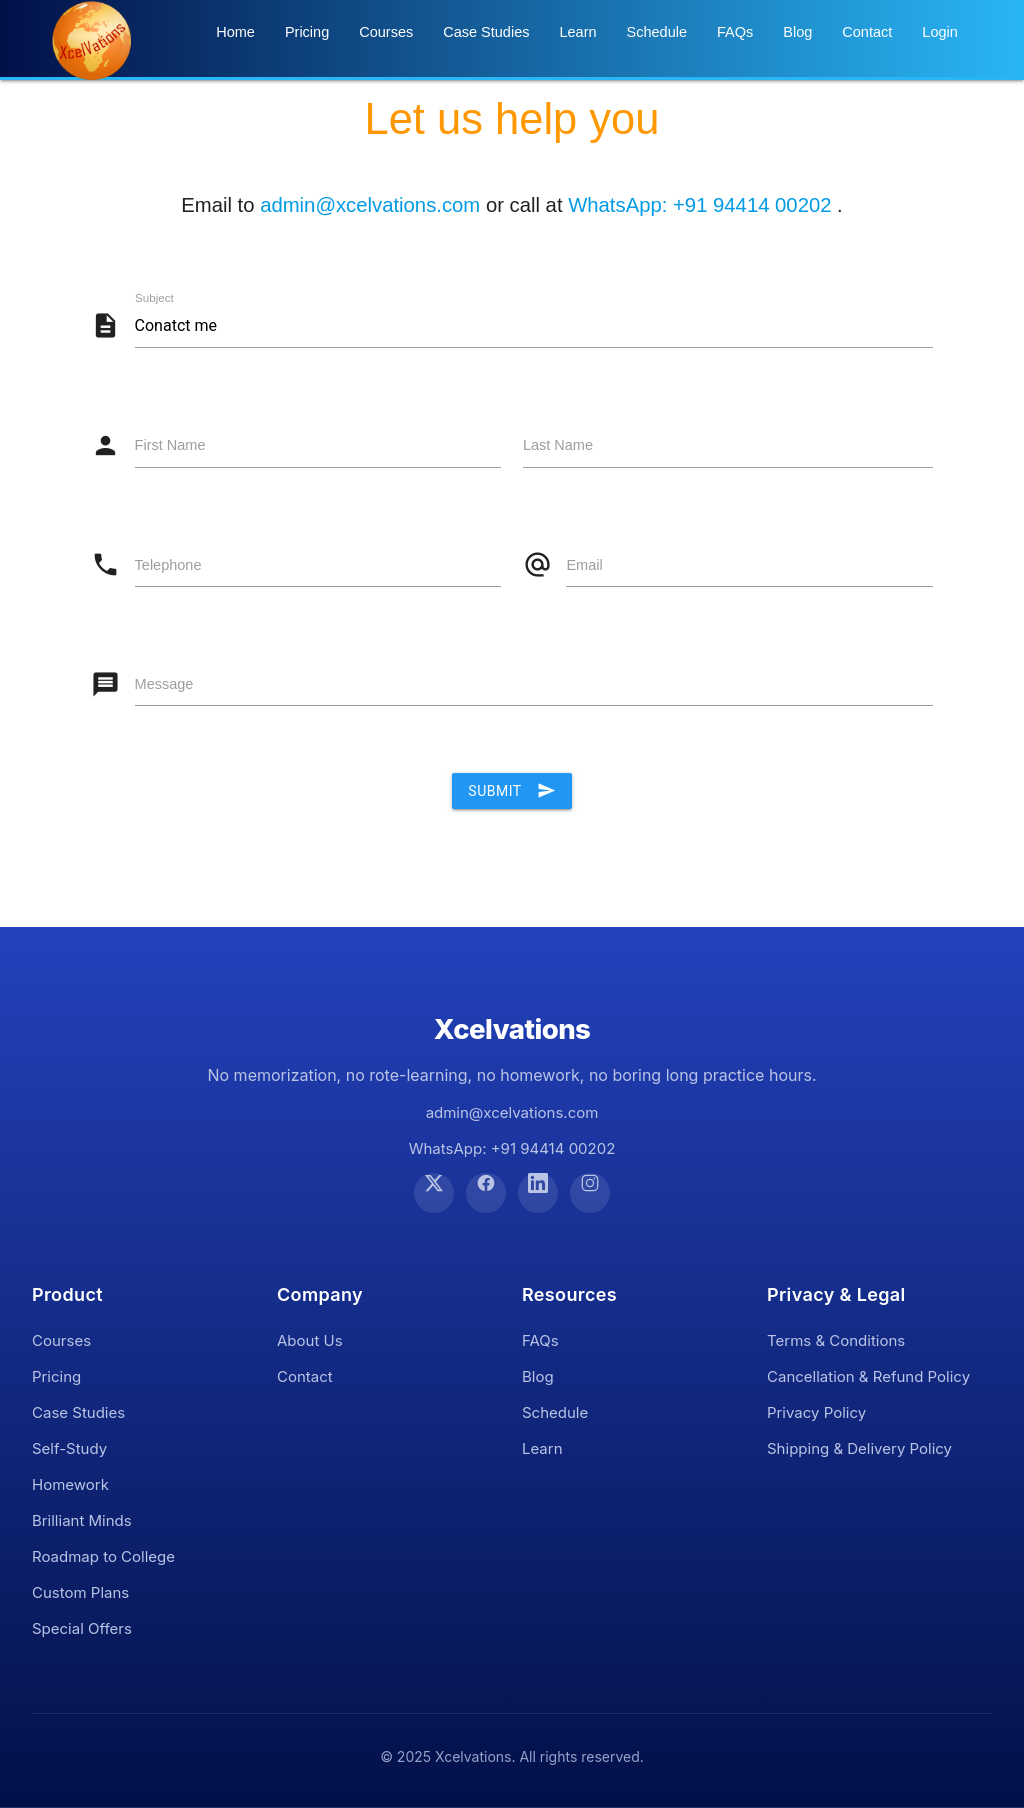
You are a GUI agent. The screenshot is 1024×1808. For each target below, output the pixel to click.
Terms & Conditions (836, 1340)
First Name (170, 445)
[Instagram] (590, 1193)
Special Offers (82, 1628)
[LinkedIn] (538, 1193)
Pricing (307, 32)
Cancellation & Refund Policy (868, 1376)
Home (235, 32)
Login (939, 32)
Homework (70, 1484)
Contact (867, 32)
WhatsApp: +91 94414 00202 (702, 205)
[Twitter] (434, 1193)
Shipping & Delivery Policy (859, 1448)
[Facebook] (486, 1193)
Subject (154, 298)
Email (584, 565)
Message (164, 684)
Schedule (657, 32)
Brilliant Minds (82, 1520)
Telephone (168, 565)
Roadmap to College (103, 1556)
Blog (797, 32)
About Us (310, 1340)
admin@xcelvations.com (370, 205)
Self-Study (69, 1448)
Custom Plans (80, 1592)
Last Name (558, 445)
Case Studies (486, 32)
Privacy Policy (816, 1412)
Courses (386, 32)
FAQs (735, 32)
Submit (511, 791)
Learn (577, 32)
